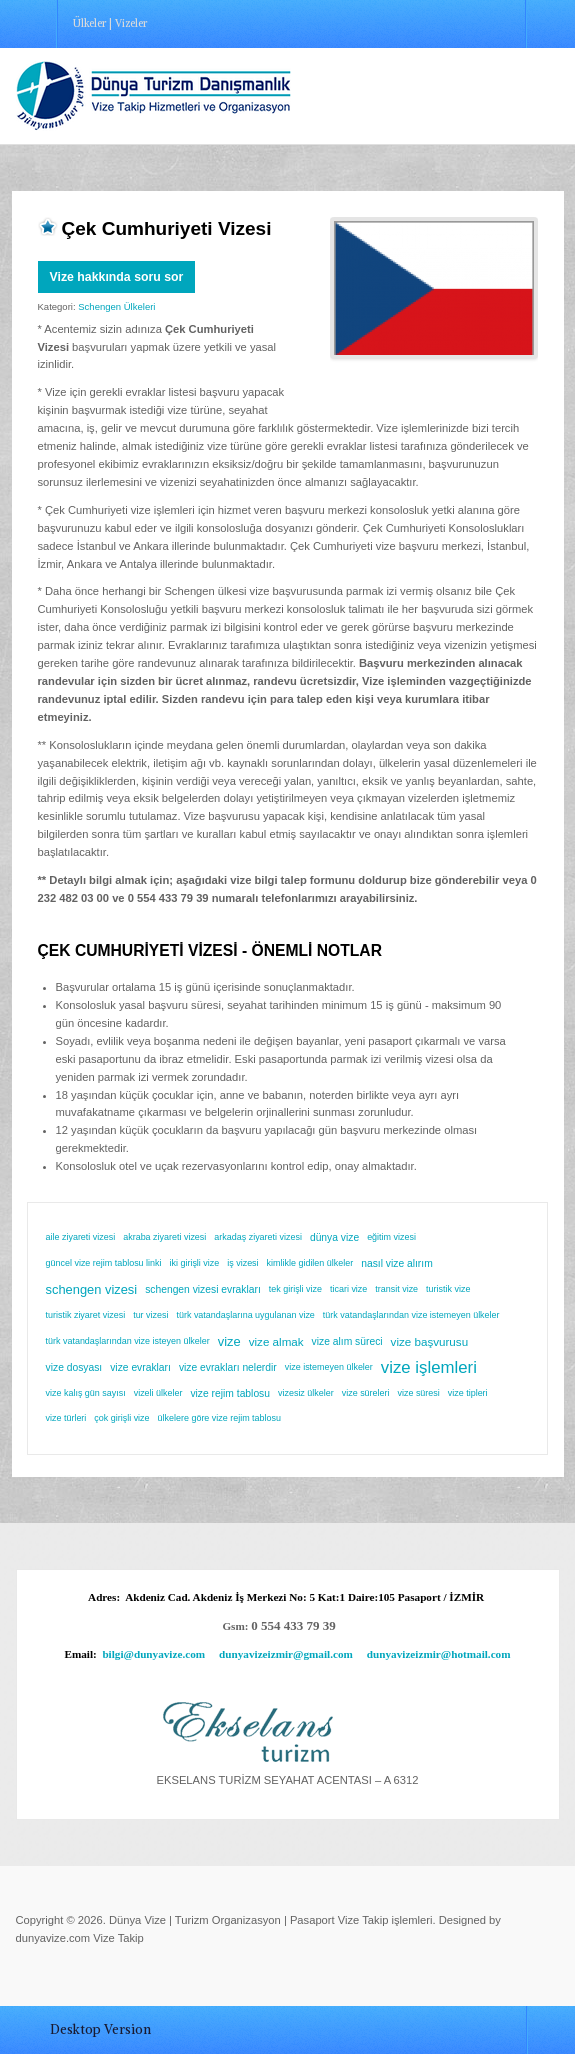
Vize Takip (118, 1938)
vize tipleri (468, 1393)
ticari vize (348, 1289)
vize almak (276, 1341)
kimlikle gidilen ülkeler (310, 1263)
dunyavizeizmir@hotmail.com (439, 1654)
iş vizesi (242, 1263)
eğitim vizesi (391, 1237)
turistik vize (448, 1289)
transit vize (396, 1289)
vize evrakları (140, 1367)
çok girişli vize (121, 1418)
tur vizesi (150, 1315)
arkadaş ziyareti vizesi (258, 1237)
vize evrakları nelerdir (228, 1367)
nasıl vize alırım (397, 1263)
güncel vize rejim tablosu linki (104, 1263)
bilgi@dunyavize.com (153, 1654)
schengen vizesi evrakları (203, 1289)
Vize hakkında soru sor (117, 277)
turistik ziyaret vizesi (86, 1315)
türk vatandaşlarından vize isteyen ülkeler (128, 1341)
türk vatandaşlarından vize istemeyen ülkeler (411, 1315)
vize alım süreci (347, 1341)
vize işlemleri (429, 1367)
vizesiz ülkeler (306, 1393)
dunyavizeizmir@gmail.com (286, 1654)
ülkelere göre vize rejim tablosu (219, 1418)
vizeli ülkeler (158, 1393)
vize (229, 1341)
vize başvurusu (430, 1341)
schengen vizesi (92, 1289)
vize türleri (66, 1418)
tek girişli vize (295, 1289)
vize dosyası (74, 1367)
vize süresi (418, 1393)
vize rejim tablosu (230, 1393)
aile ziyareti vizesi (81, 1237)
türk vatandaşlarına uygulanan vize (245, 1315)
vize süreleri (366, 1393)
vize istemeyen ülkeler (329, 1367)
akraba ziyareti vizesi (164, 1237)
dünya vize (334, 1237)
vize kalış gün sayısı (86, 1393)
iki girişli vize (195, 1263)
